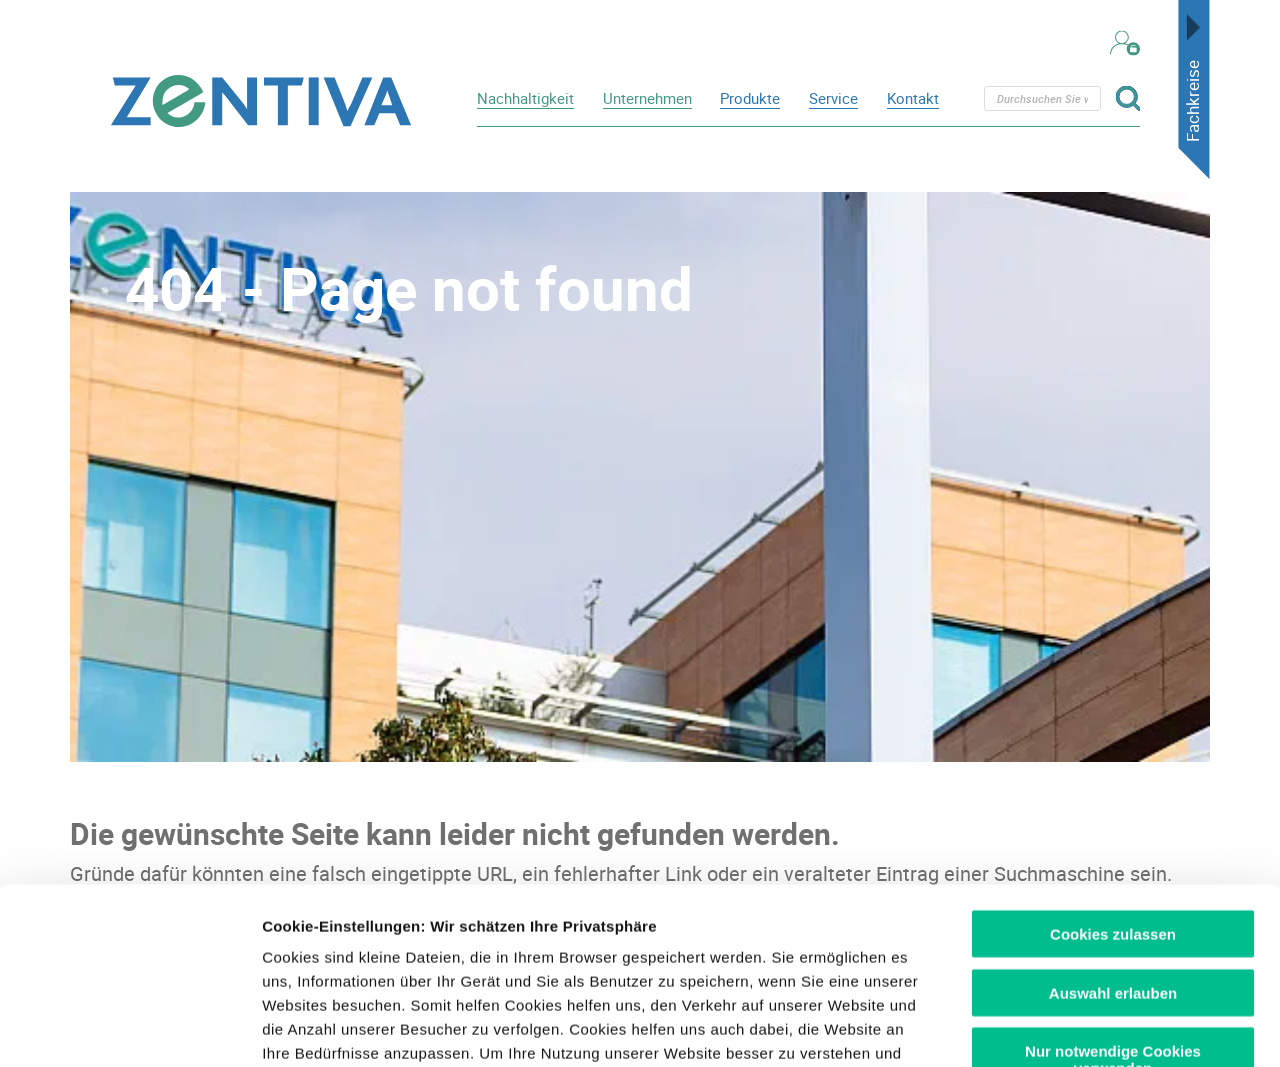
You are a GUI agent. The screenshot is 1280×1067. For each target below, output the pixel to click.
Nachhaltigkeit (525, 98)
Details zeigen (1063, 1027)
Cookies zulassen (1113, 758)
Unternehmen (647, 98)
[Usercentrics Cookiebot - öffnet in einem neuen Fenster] (129, 1028)
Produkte (750, 98)
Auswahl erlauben (1113, 816)
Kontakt (913, 98)
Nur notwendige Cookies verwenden (1113, 884)
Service (833, 98)
